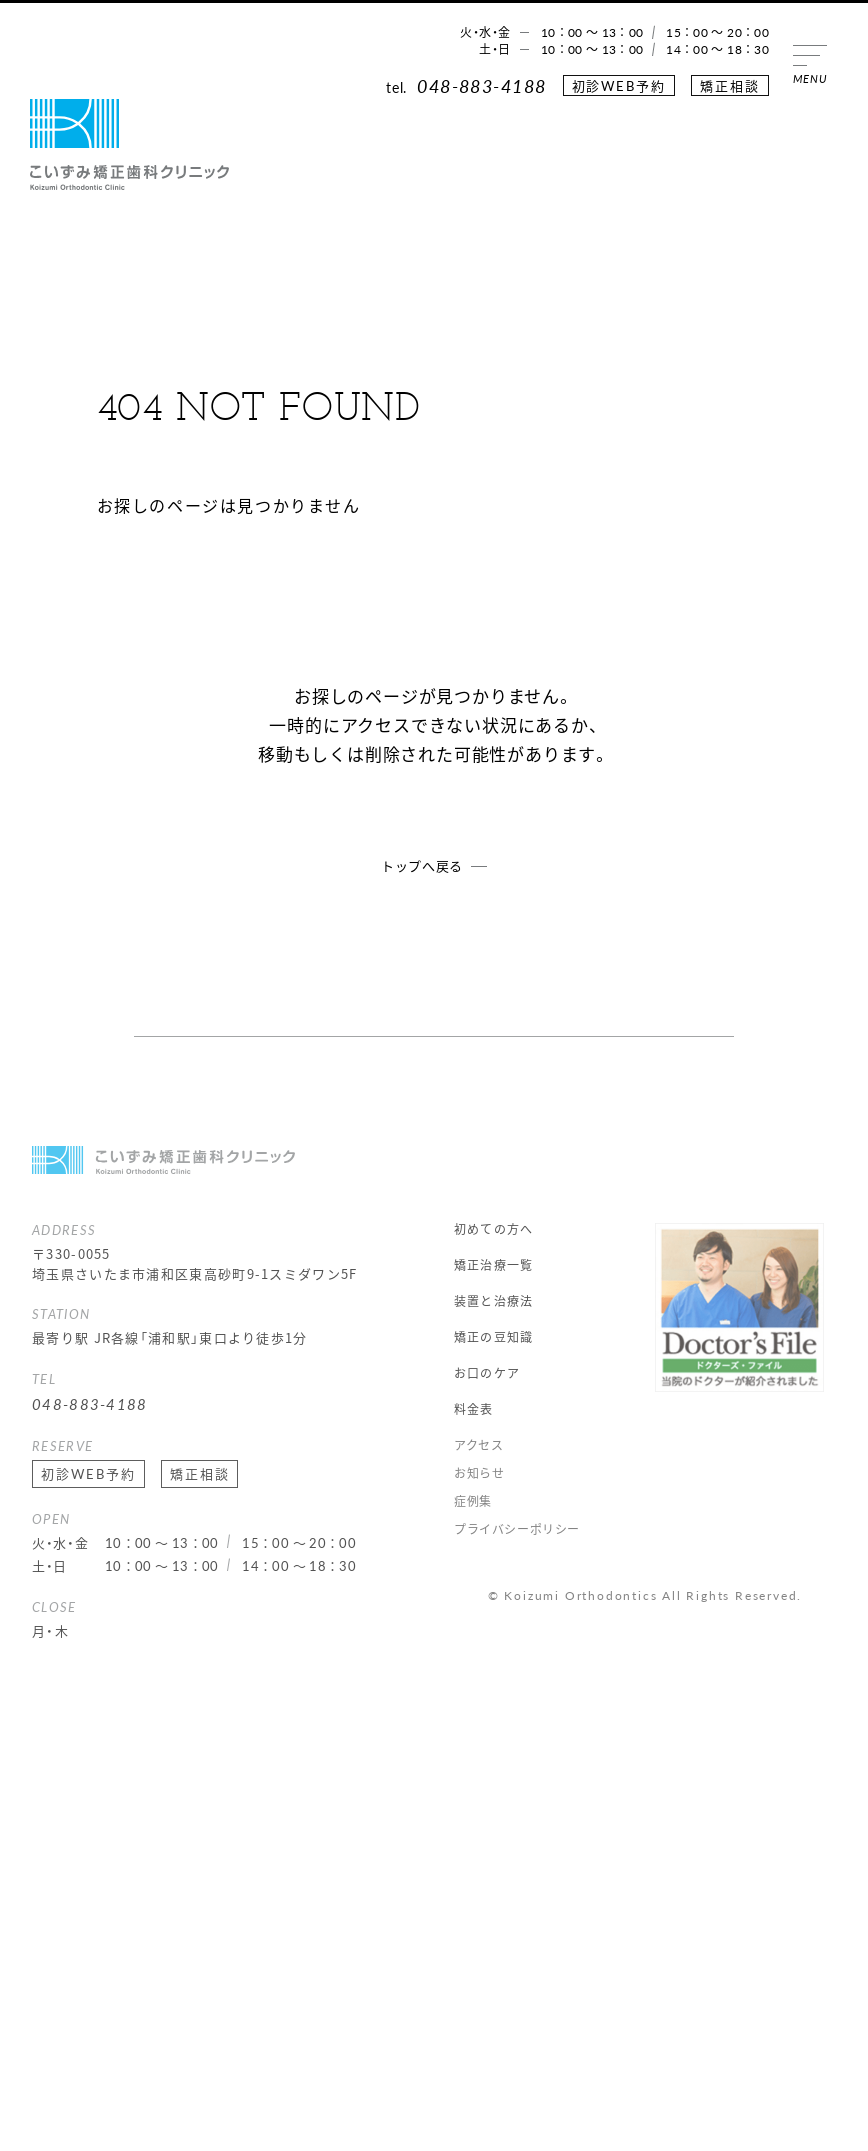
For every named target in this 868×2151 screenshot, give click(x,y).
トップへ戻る (422, 865)
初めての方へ (493, 1229)
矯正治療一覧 (493, 1265)
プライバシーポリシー (517, 1529)
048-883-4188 (481, 85)
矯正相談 (730, 85)
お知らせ (479, 1473)
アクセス (478, 1445)
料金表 (474, 1409)
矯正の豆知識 (493, 1337)
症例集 (473, 1501)
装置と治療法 (493, 1301)
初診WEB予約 (619, 85)
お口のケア (487, 1373)
